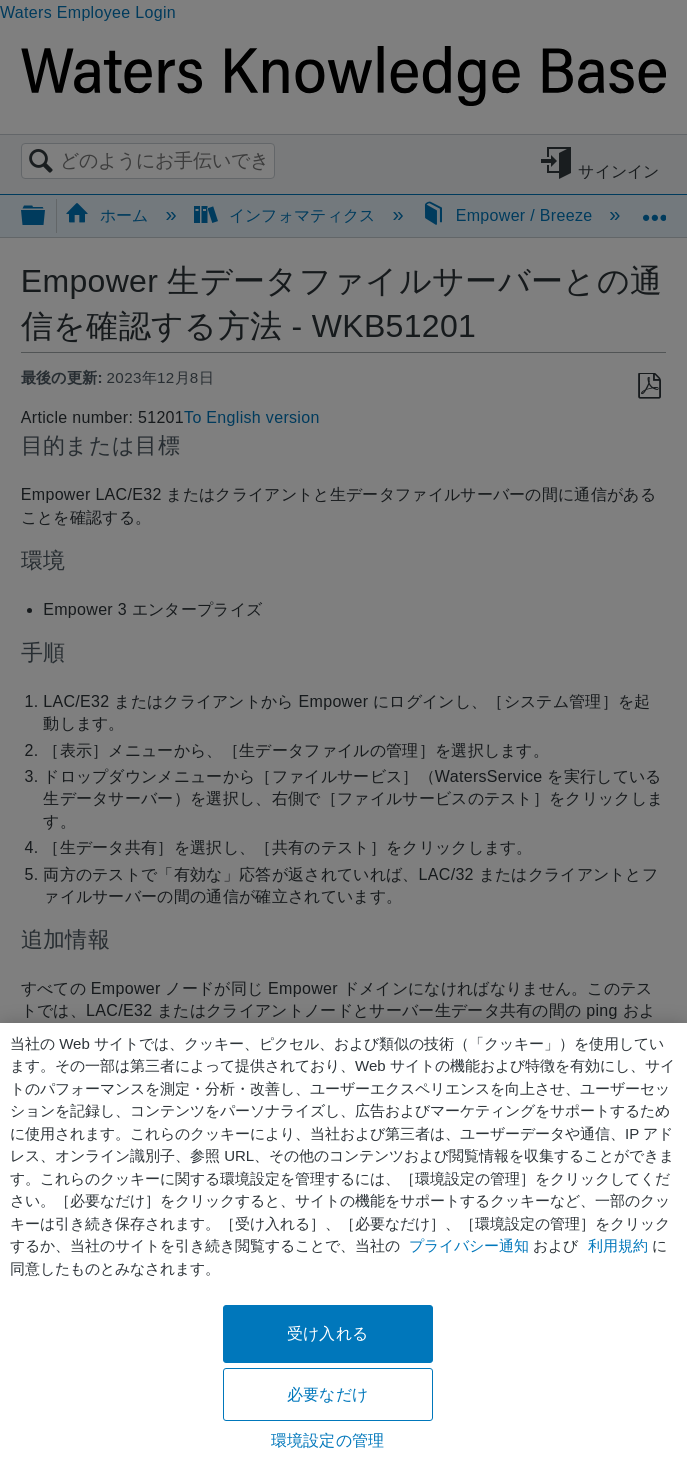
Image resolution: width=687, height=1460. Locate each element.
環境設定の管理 (327, 1440)
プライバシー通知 (469, 1245)
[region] (343, 1241)
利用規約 (618, 1245)
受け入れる (327, 1333)
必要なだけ (327, 1394)
